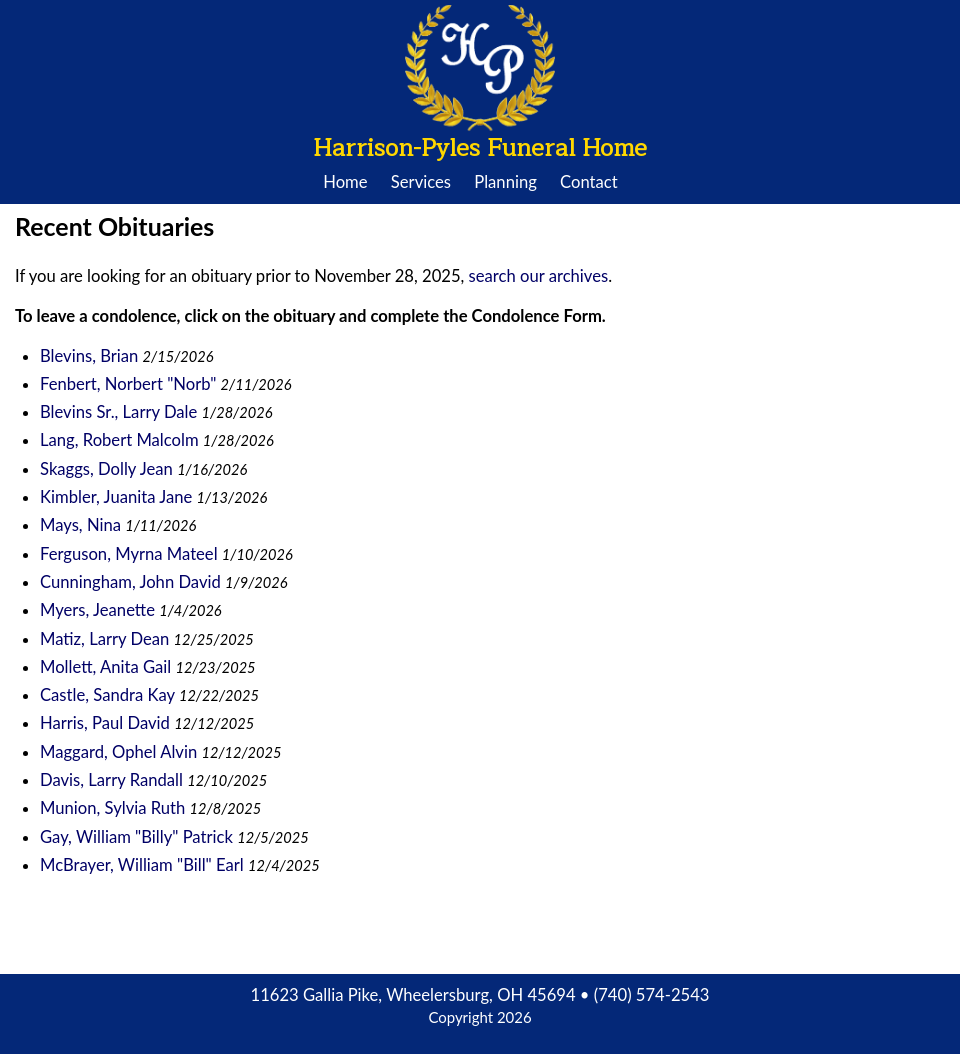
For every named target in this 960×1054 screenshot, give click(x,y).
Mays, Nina (82, 525)
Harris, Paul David (105, 723)
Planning (505, 182)
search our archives (539, 276)
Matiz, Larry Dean (104, 639)
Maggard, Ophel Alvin (118, 752)
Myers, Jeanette (99, 610)
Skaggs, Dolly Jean (106, 469)
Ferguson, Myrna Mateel (129, 554)
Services (421, 182)
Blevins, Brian (91, 356)
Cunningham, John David (130, 582)
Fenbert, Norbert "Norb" (128, 384)
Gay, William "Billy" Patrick (136, 837)
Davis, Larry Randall (111, 780)
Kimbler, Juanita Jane (116, 497)
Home (345, 182)
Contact (589, 182)
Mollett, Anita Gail (105, 667)
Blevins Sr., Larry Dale (118, 412)
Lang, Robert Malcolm (119, 440)
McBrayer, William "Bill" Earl (142, 865)
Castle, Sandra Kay (107, 695)
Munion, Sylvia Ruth (112, 808)
